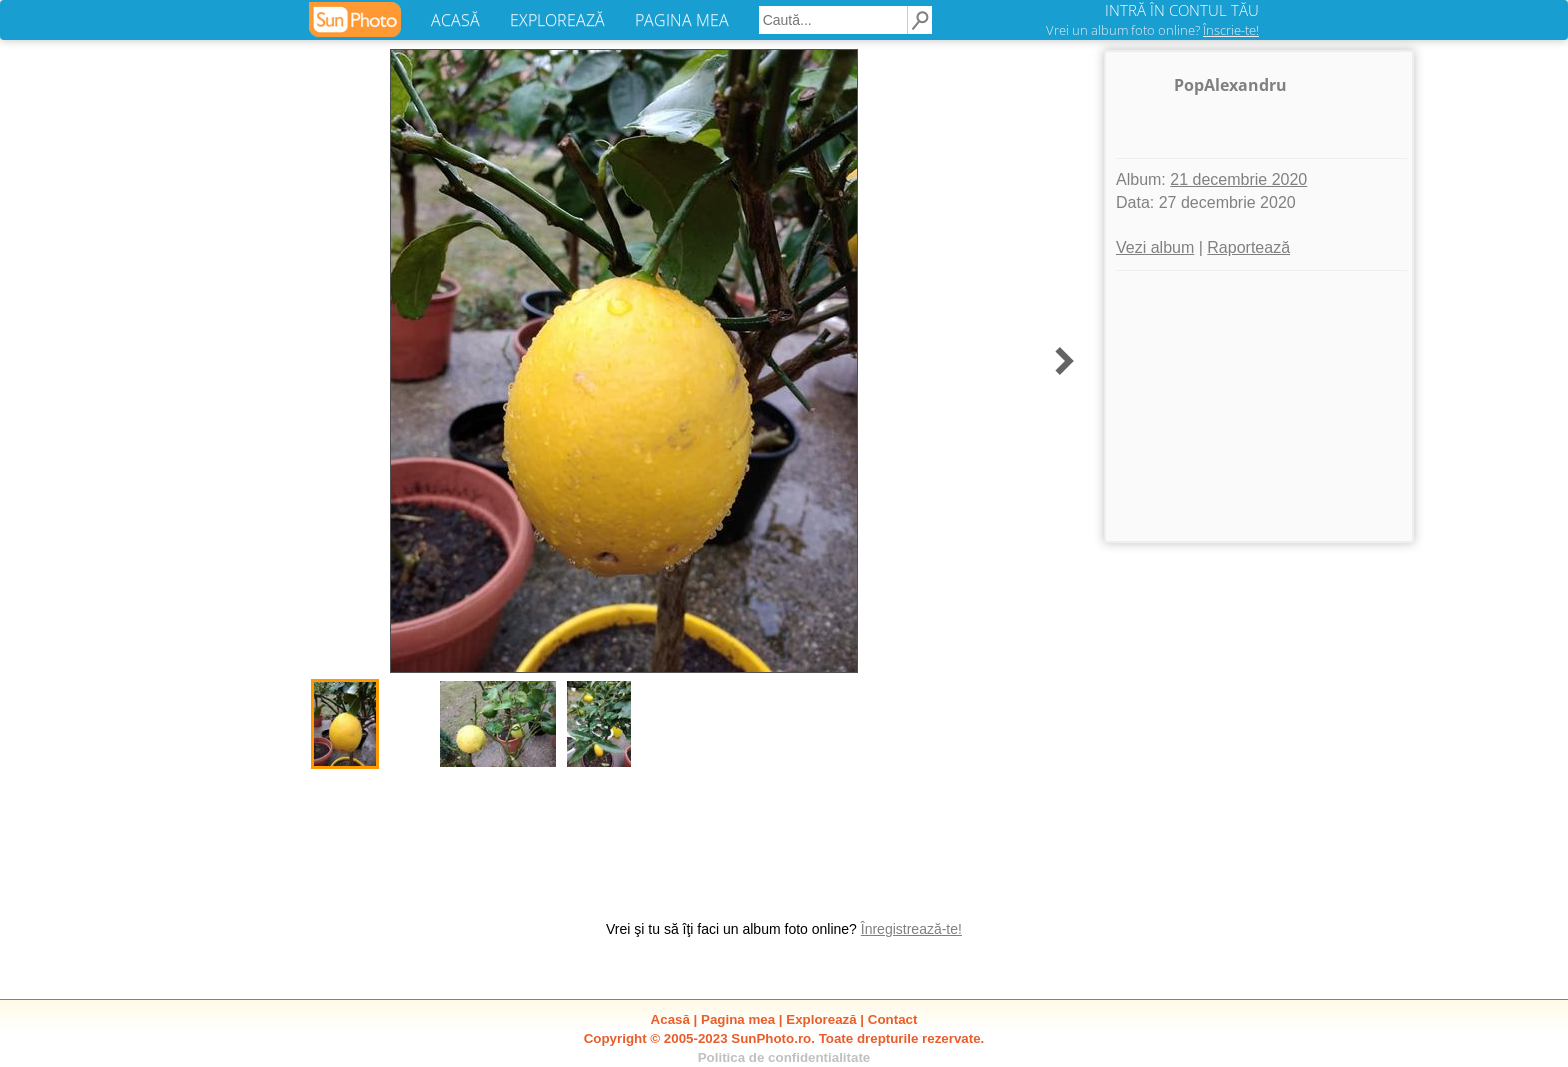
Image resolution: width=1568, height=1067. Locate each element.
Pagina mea (738, 1019)
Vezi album (1155, 247)
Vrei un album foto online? (1152, 30)
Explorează (821, 1019)
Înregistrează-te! (911, 929)
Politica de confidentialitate (784, 1057)
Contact (893, 1019)
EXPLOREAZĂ (557, 20)
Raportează (1248, 247)
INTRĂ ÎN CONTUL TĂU (1182, 10)
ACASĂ (455, 20)
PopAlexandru (1230, 85)
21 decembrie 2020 (1238, 179)
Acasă (670, 1019)
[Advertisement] (1259, 406)
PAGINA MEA (682, 20)
